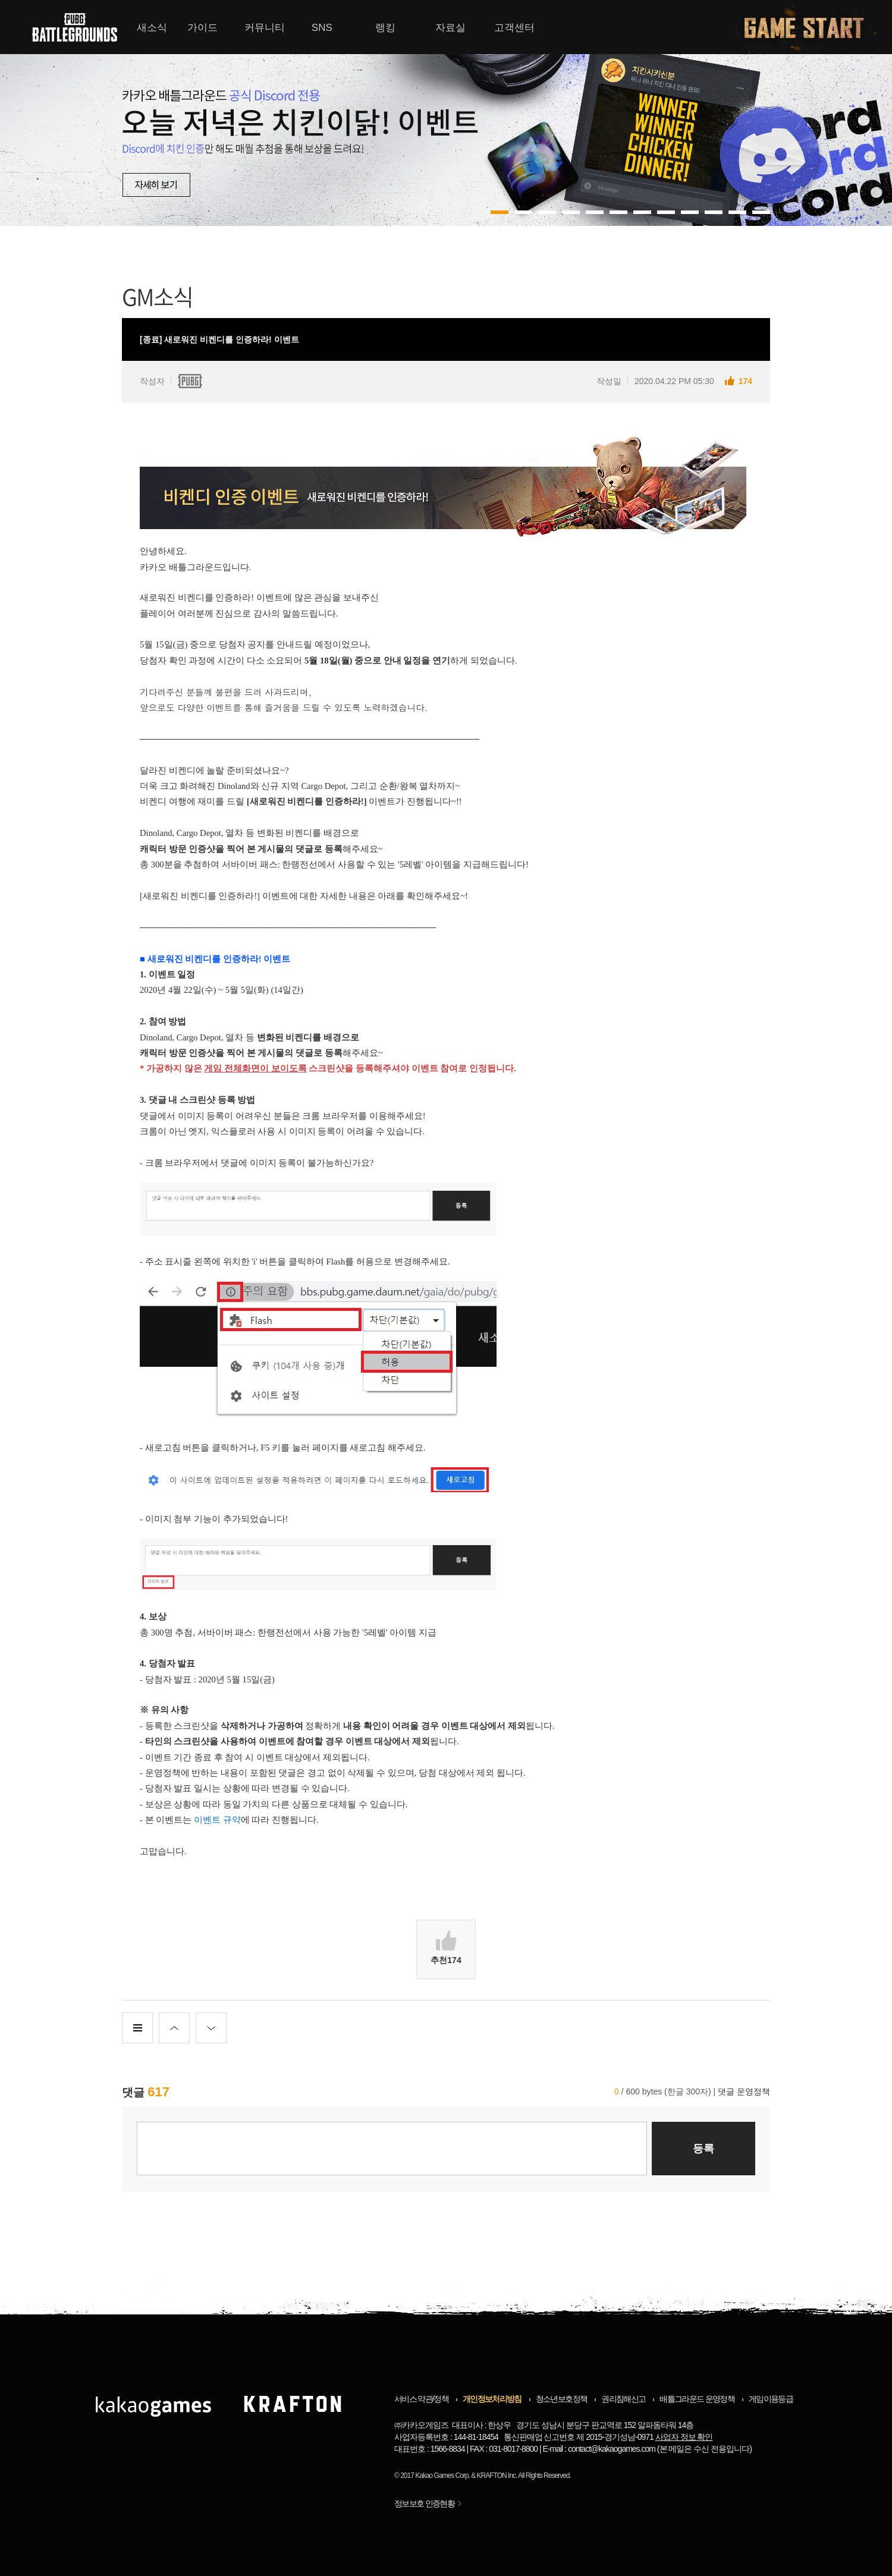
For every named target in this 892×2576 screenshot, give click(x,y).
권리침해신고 (623, 2399)
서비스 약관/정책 (421, 2399)
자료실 (450, 27)
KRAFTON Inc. (497, 2475)
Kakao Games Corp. (442, 2475)
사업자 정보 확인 (684, 2437)
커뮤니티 (264, 27)
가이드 (202, 27)
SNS (322, 27)
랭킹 (385, 27)
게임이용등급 (771, 2399)
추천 (446, 1947)
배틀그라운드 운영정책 (696, 2399)
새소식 (152, 27)
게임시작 (811, 27)
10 (737, 212)
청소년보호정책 (561, 2399)
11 (761, 212)
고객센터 (514, 27)
